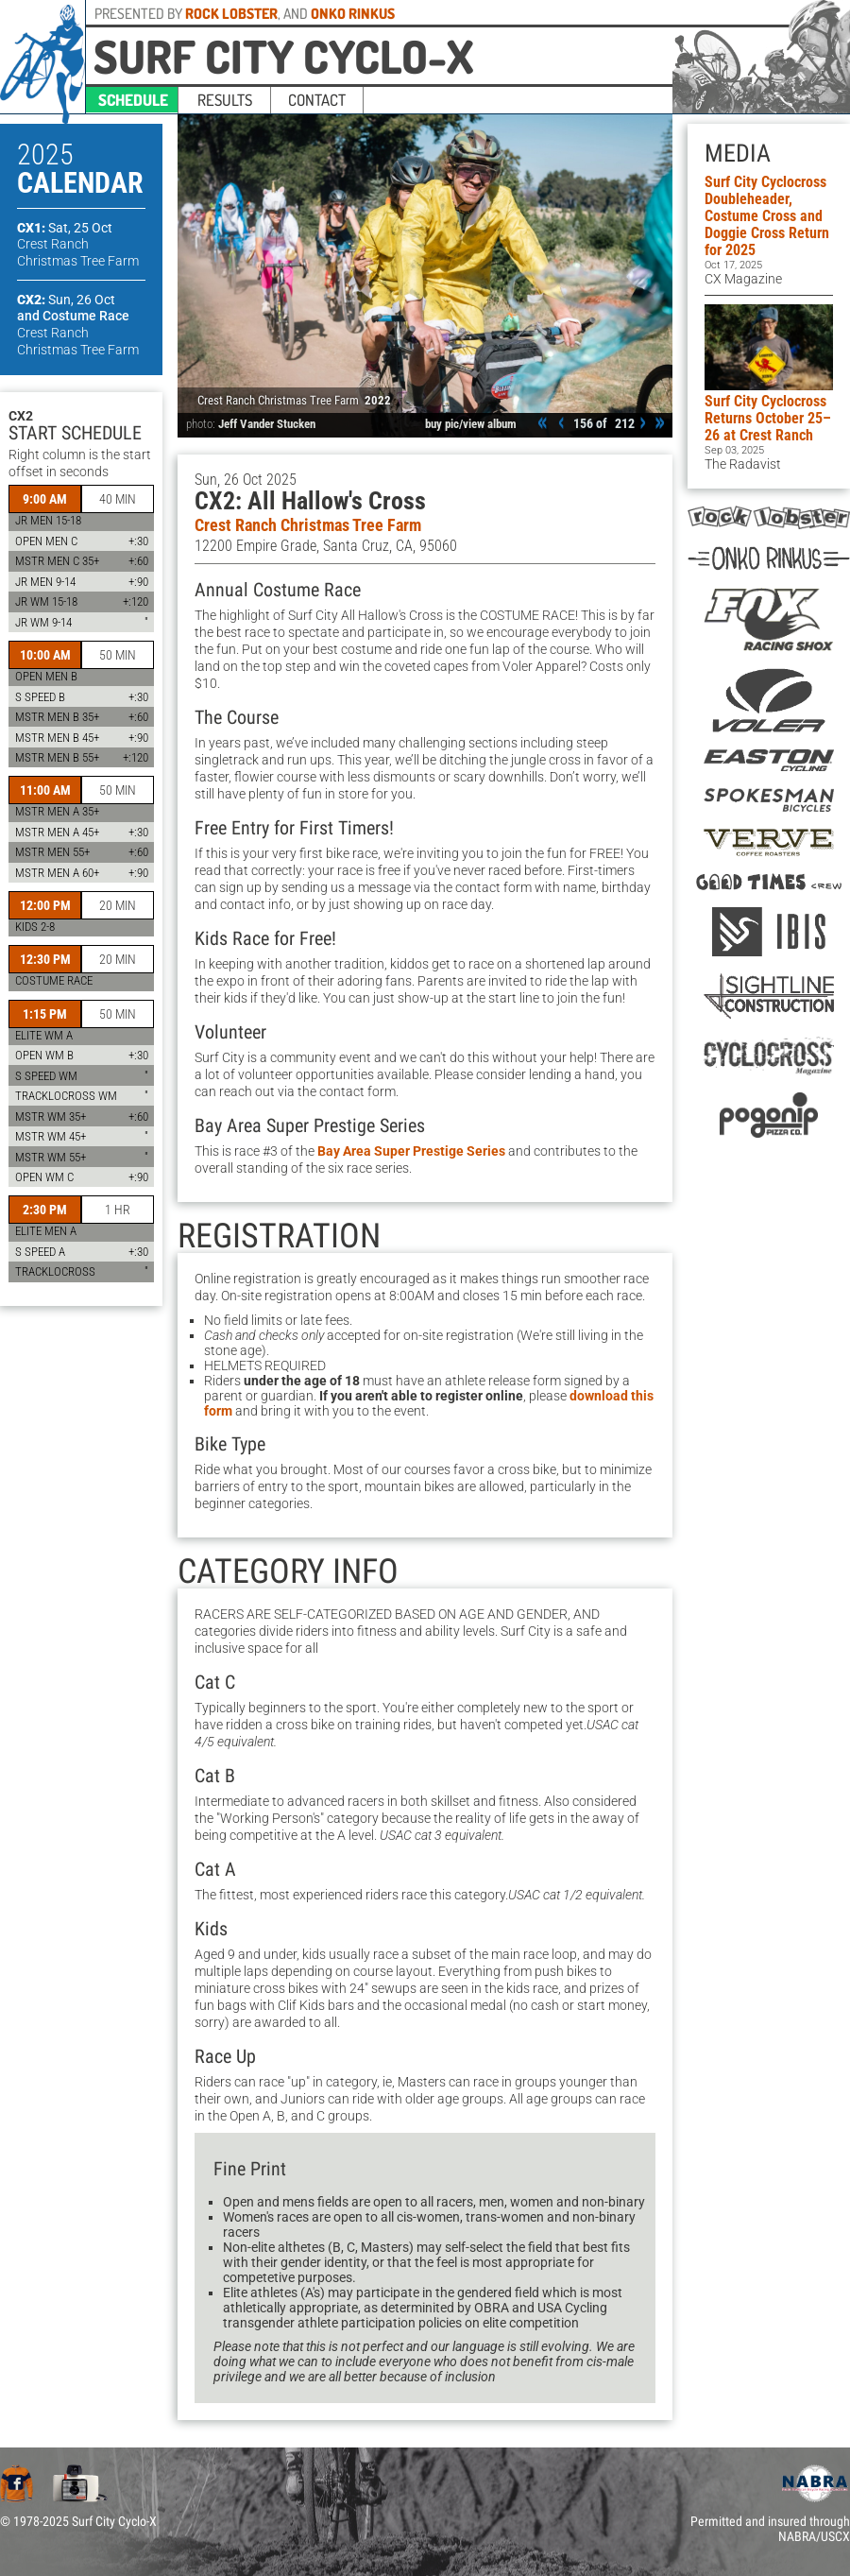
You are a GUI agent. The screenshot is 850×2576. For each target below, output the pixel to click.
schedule (133, 100)
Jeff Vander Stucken (266, 424)
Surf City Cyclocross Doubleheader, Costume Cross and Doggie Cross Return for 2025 (767, 216)
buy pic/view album (471, 424)
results (224, 100)
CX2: (66, 299)
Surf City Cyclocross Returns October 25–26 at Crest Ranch (768, 418)
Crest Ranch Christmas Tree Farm (308, 525)
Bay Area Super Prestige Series (411, 1151)
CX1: (64, 227)
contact (317, 100)
